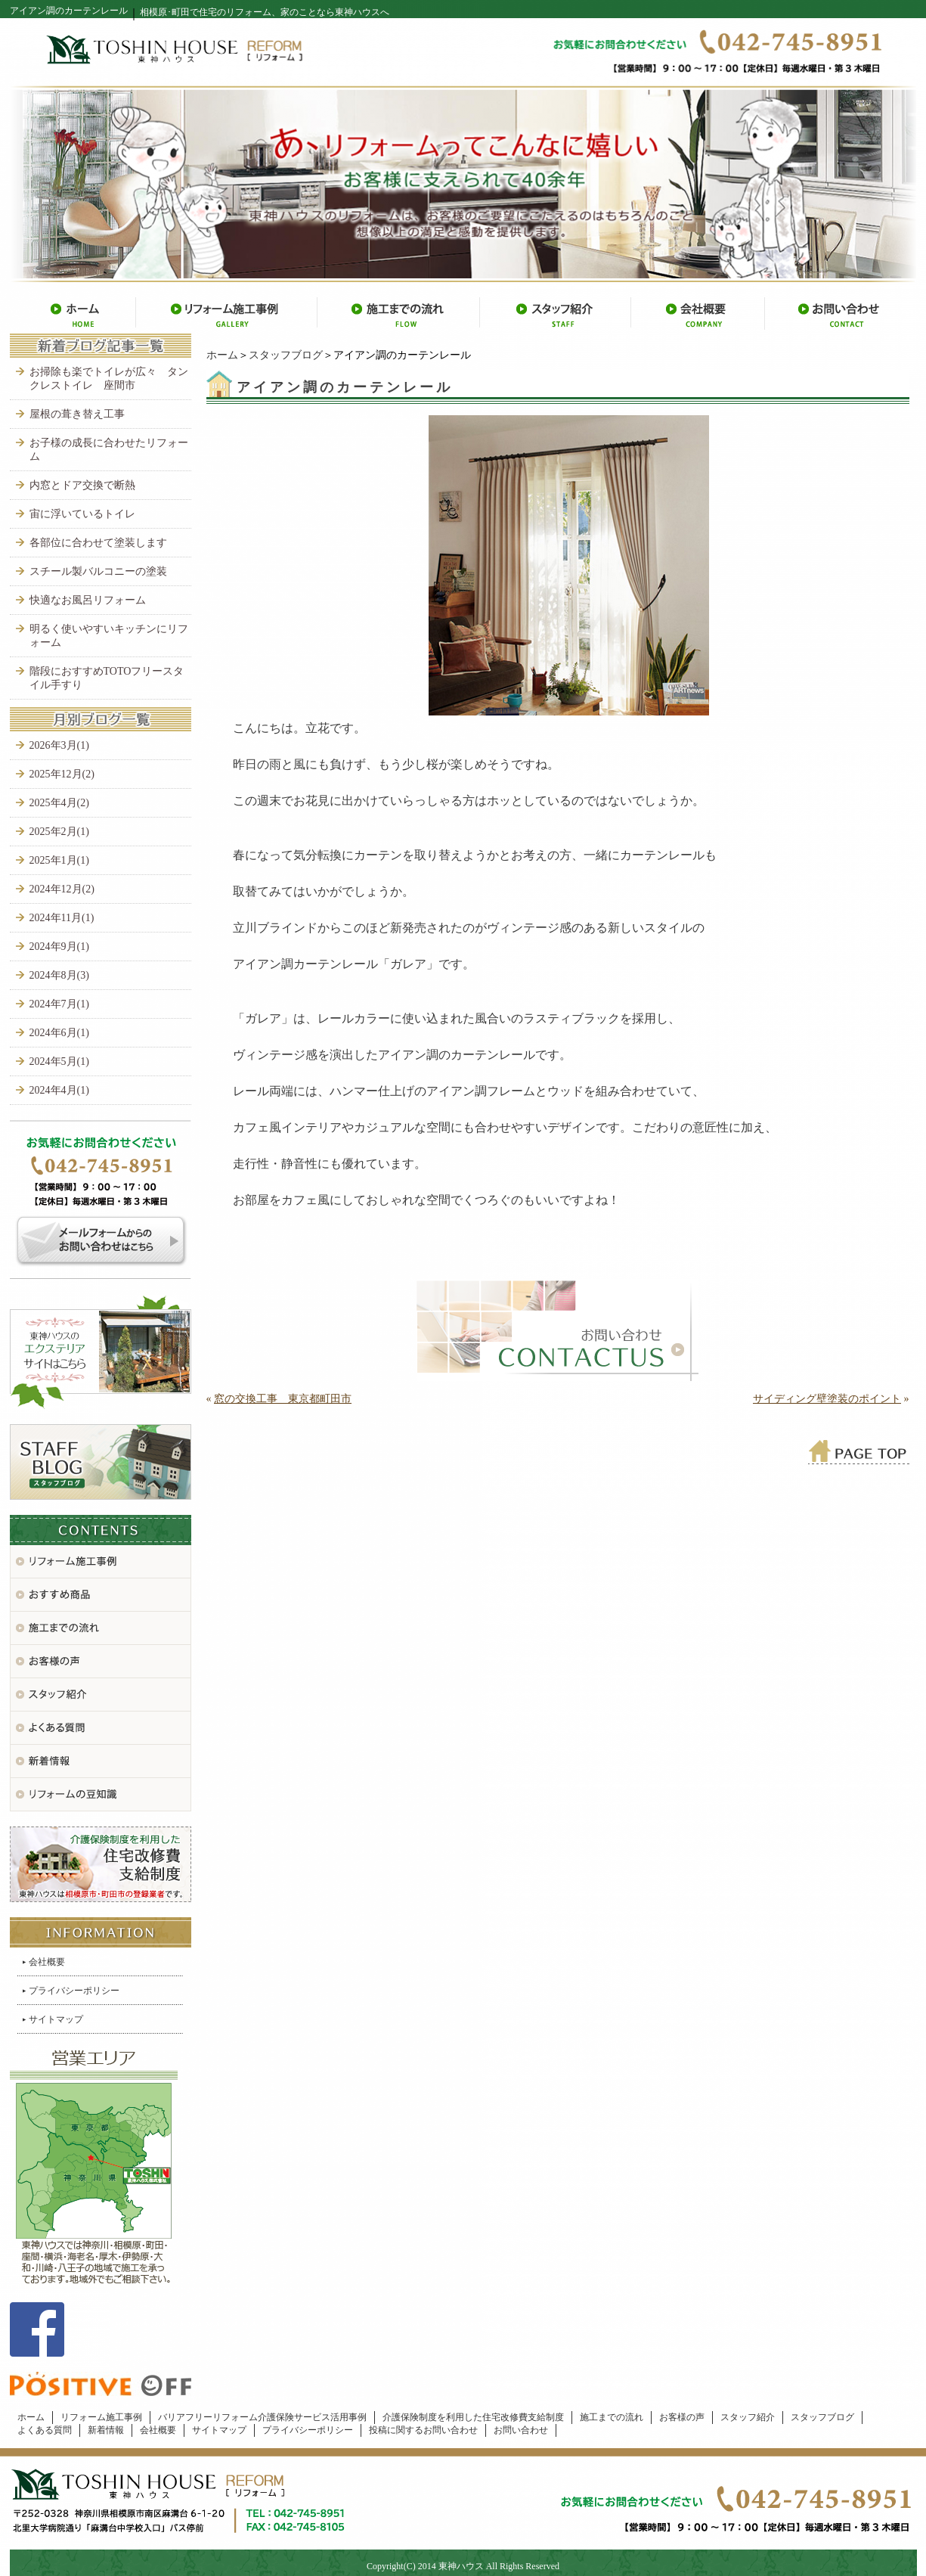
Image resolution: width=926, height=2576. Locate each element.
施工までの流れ (611, 2417)
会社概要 (47, 1962)
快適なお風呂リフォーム (87, 600)
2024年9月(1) (59, 946)
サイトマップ (56, 2019)
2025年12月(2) (61, 774)
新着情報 (106, 2430)
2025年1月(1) (59, 860)
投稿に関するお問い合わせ (423, 2430)
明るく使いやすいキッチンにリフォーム (108, 635)
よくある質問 (44, 2430)
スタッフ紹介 (747, 2417)
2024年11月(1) (61, 917)
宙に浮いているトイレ (82, 514)
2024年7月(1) (59, 1004)
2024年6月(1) (59, 1032)
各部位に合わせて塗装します (98, 542)
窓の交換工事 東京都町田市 (283, 1398)
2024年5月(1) (59, 1061)
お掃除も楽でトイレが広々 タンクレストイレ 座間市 (108, 378)
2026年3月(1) (59, 745)
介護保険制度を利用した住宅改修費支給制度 (473, 2417)
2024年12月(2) (61, 889)
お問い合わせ (521, 2430)
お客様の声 (682, 2417)
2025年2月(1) (59, 831)
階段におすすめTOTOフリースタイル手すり (106, 678)
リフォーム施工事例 (101, 2417)
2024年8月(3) (59, 975)
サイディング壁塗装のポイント (827, 1398)
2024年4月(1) (59, 1090)
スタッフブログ (286, 355)
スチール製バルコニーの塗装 (98, 571)
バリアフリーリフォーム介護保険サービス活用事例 (262, 2417)
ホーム (222, 355)
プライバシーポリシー (74, 1990)
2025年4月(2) (59, 802)
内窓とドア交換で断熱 (82, 485)
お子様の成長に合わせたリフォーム (108, 449)
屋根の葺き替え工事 (77, 414)
